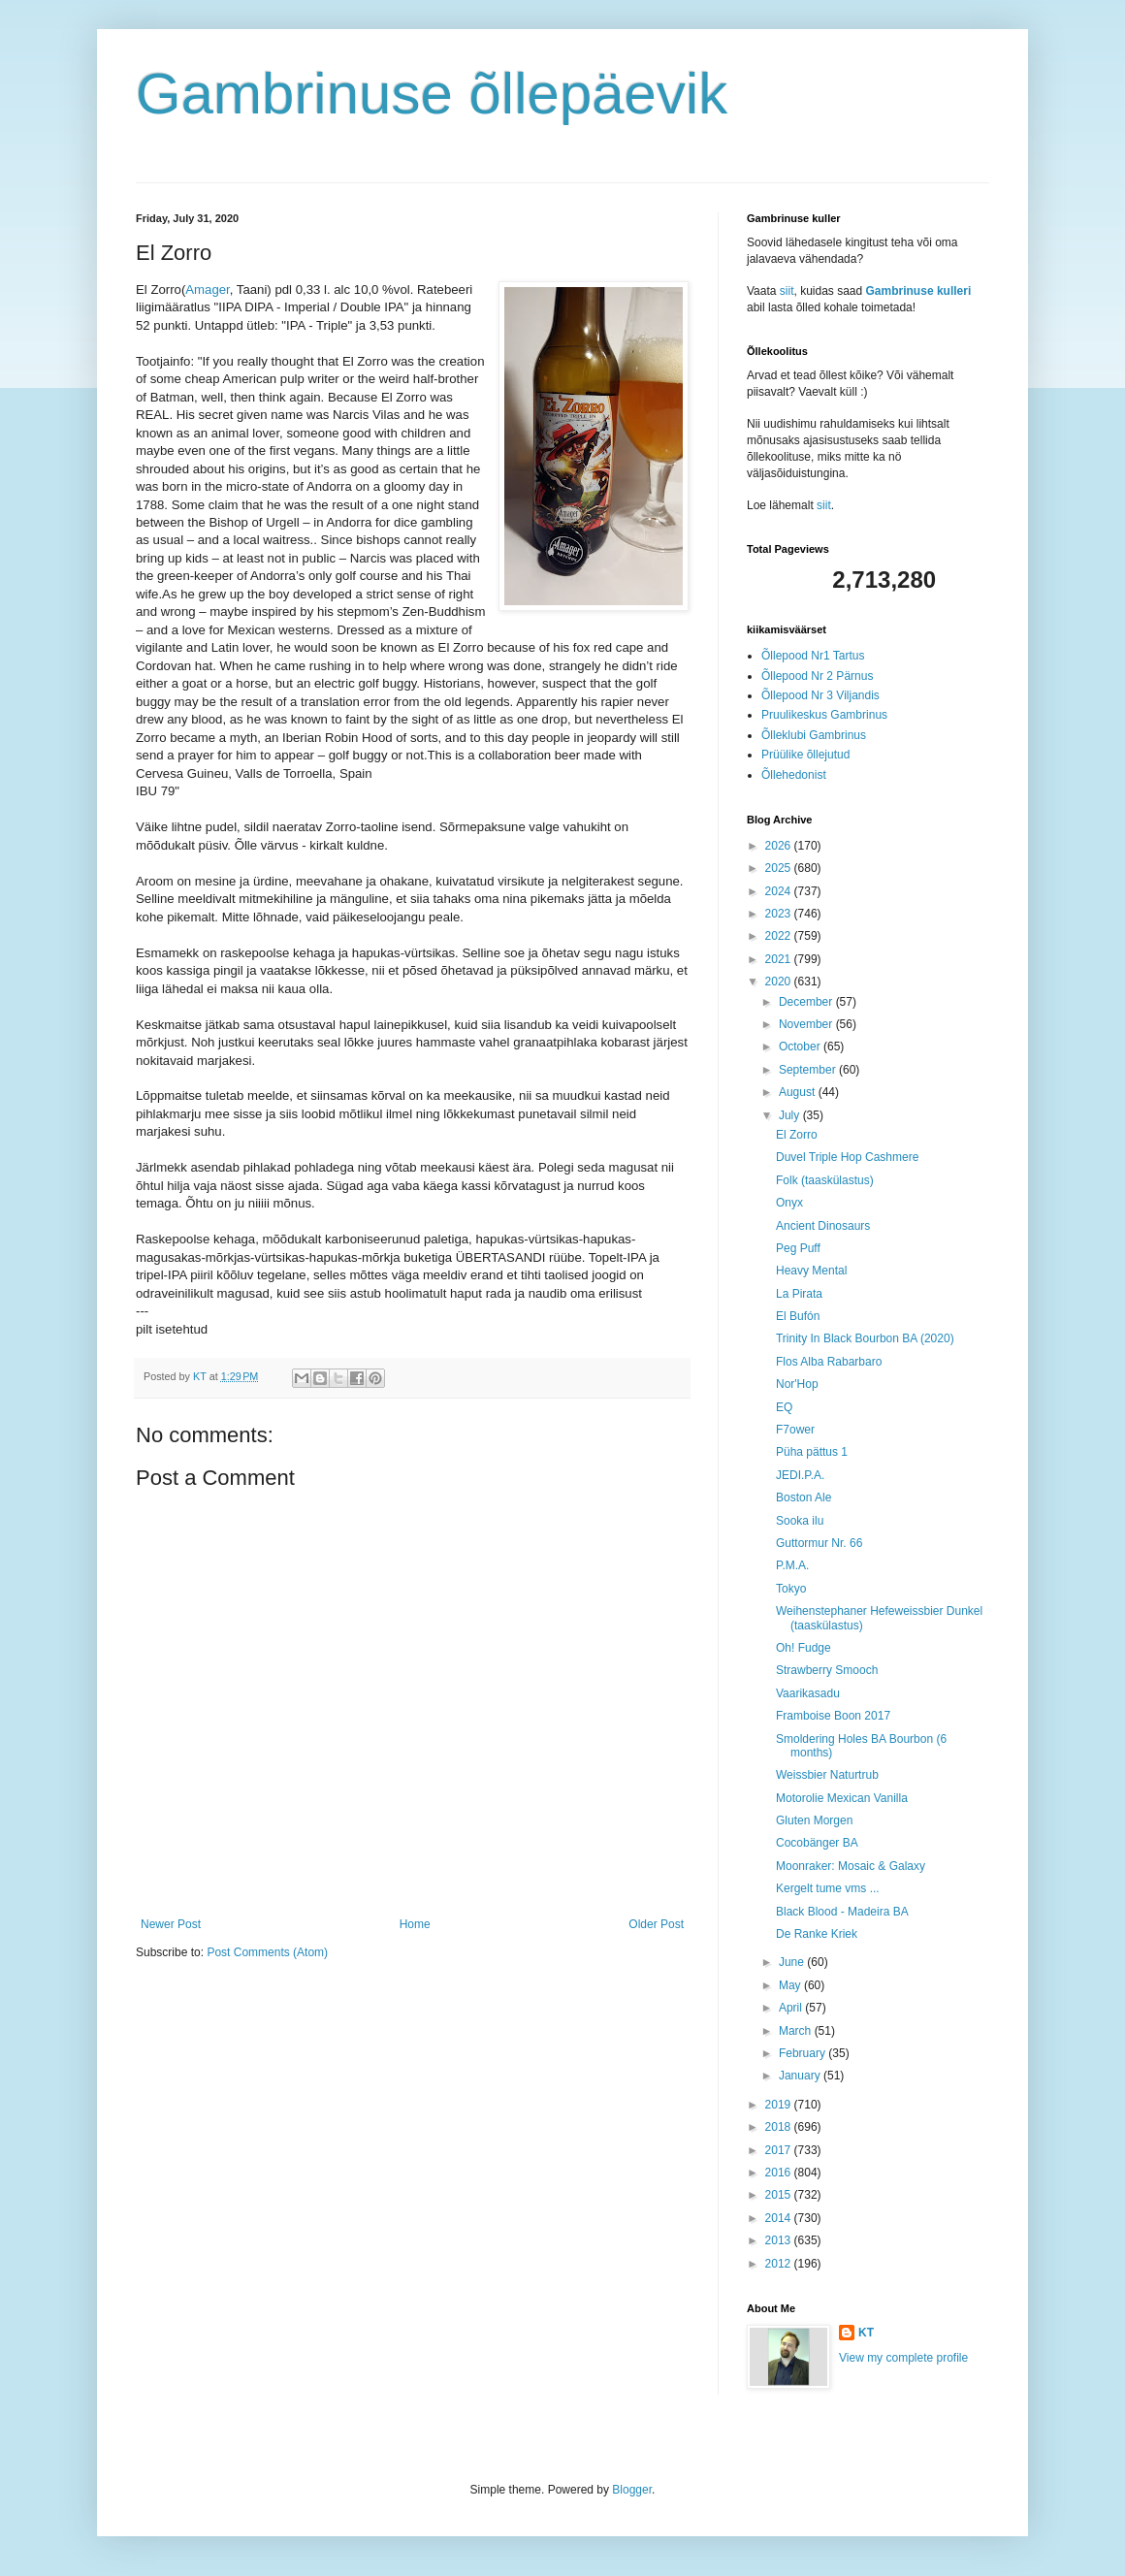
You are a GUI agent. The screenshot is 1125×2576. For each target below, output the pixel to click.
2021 (779, 959)
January (801, 2075)
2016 (779, 2172)
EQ (784, 1407)
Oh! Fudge (803, 1648)
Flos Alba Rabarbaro (829, 1361)
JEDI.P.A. (800, 1475)
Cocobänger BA (817, 1843)
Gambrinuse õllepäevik (431, 93)
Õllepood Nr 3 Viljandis (820, 695)
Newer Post (171, 1924)
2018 (779, 2127)
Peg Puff (798, 1248)
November (807, 1024)
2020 (779, 981)
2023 (779, 913)
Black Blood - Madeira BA (842, 1911)
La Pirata (799, 1294)
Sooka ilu (799, 1521)
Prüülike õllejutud (805, 754)
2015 (779, 2195)
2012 (779, 2263)
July (791, 1115)
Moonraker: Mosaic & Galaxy (850, 1866)
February (803, 2053)
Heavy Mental (811, 1270)
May (791, 1985)
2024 (779, 891)
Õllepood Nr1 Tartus (813, 655)
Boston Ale (803, 1497)
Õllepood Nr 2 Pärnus (817, 676)
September (809, 1070)
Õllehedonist (793, 775)
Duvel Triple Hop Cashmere (847, 1157)
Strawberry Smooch (827, 1670)
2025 (779, 868)
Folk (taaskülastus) (825, 1180)
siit (787, 291)
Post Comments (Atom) (267, 1952)
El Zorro (797, 1135)
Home (415, 1924)
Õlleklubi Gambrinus (813, 735)
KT (866, 2332)
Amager (207, 289)
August (799, 1092)
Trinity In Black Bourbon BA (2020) (865, 1338)
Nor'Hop (797, 1384)
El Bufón (798, 1316)
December (807, 1002)
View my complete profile (903, 2358)
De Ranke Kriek (816, 1934)
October (801, 1046)
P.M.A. (792, 1565)
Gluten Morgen (814, 1820)
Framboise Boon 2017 (833, 1716)
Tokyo (791, 1588)
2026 (779, 846)
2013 (779, 2240)
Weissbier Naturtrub (827, 1775)
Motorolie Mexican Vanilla (842, 1798)
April (792, 2007)
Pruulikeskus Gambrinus (824, 715)
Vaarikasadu (808, 1693)
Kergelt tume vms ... (828, 1888)
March (797, 2031)
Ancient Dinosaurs (823, 1226)
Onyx (789, 1202)
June (793, 1962)
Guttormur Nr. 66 (819, 1543)
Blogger (632, 2489)
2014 (779, 2218)
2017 (779, 2150)
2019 (779, 2104)
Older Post (656, 1924)
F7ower (795, 1429)
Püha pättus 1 (812, 1452)
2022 (779, 936)
